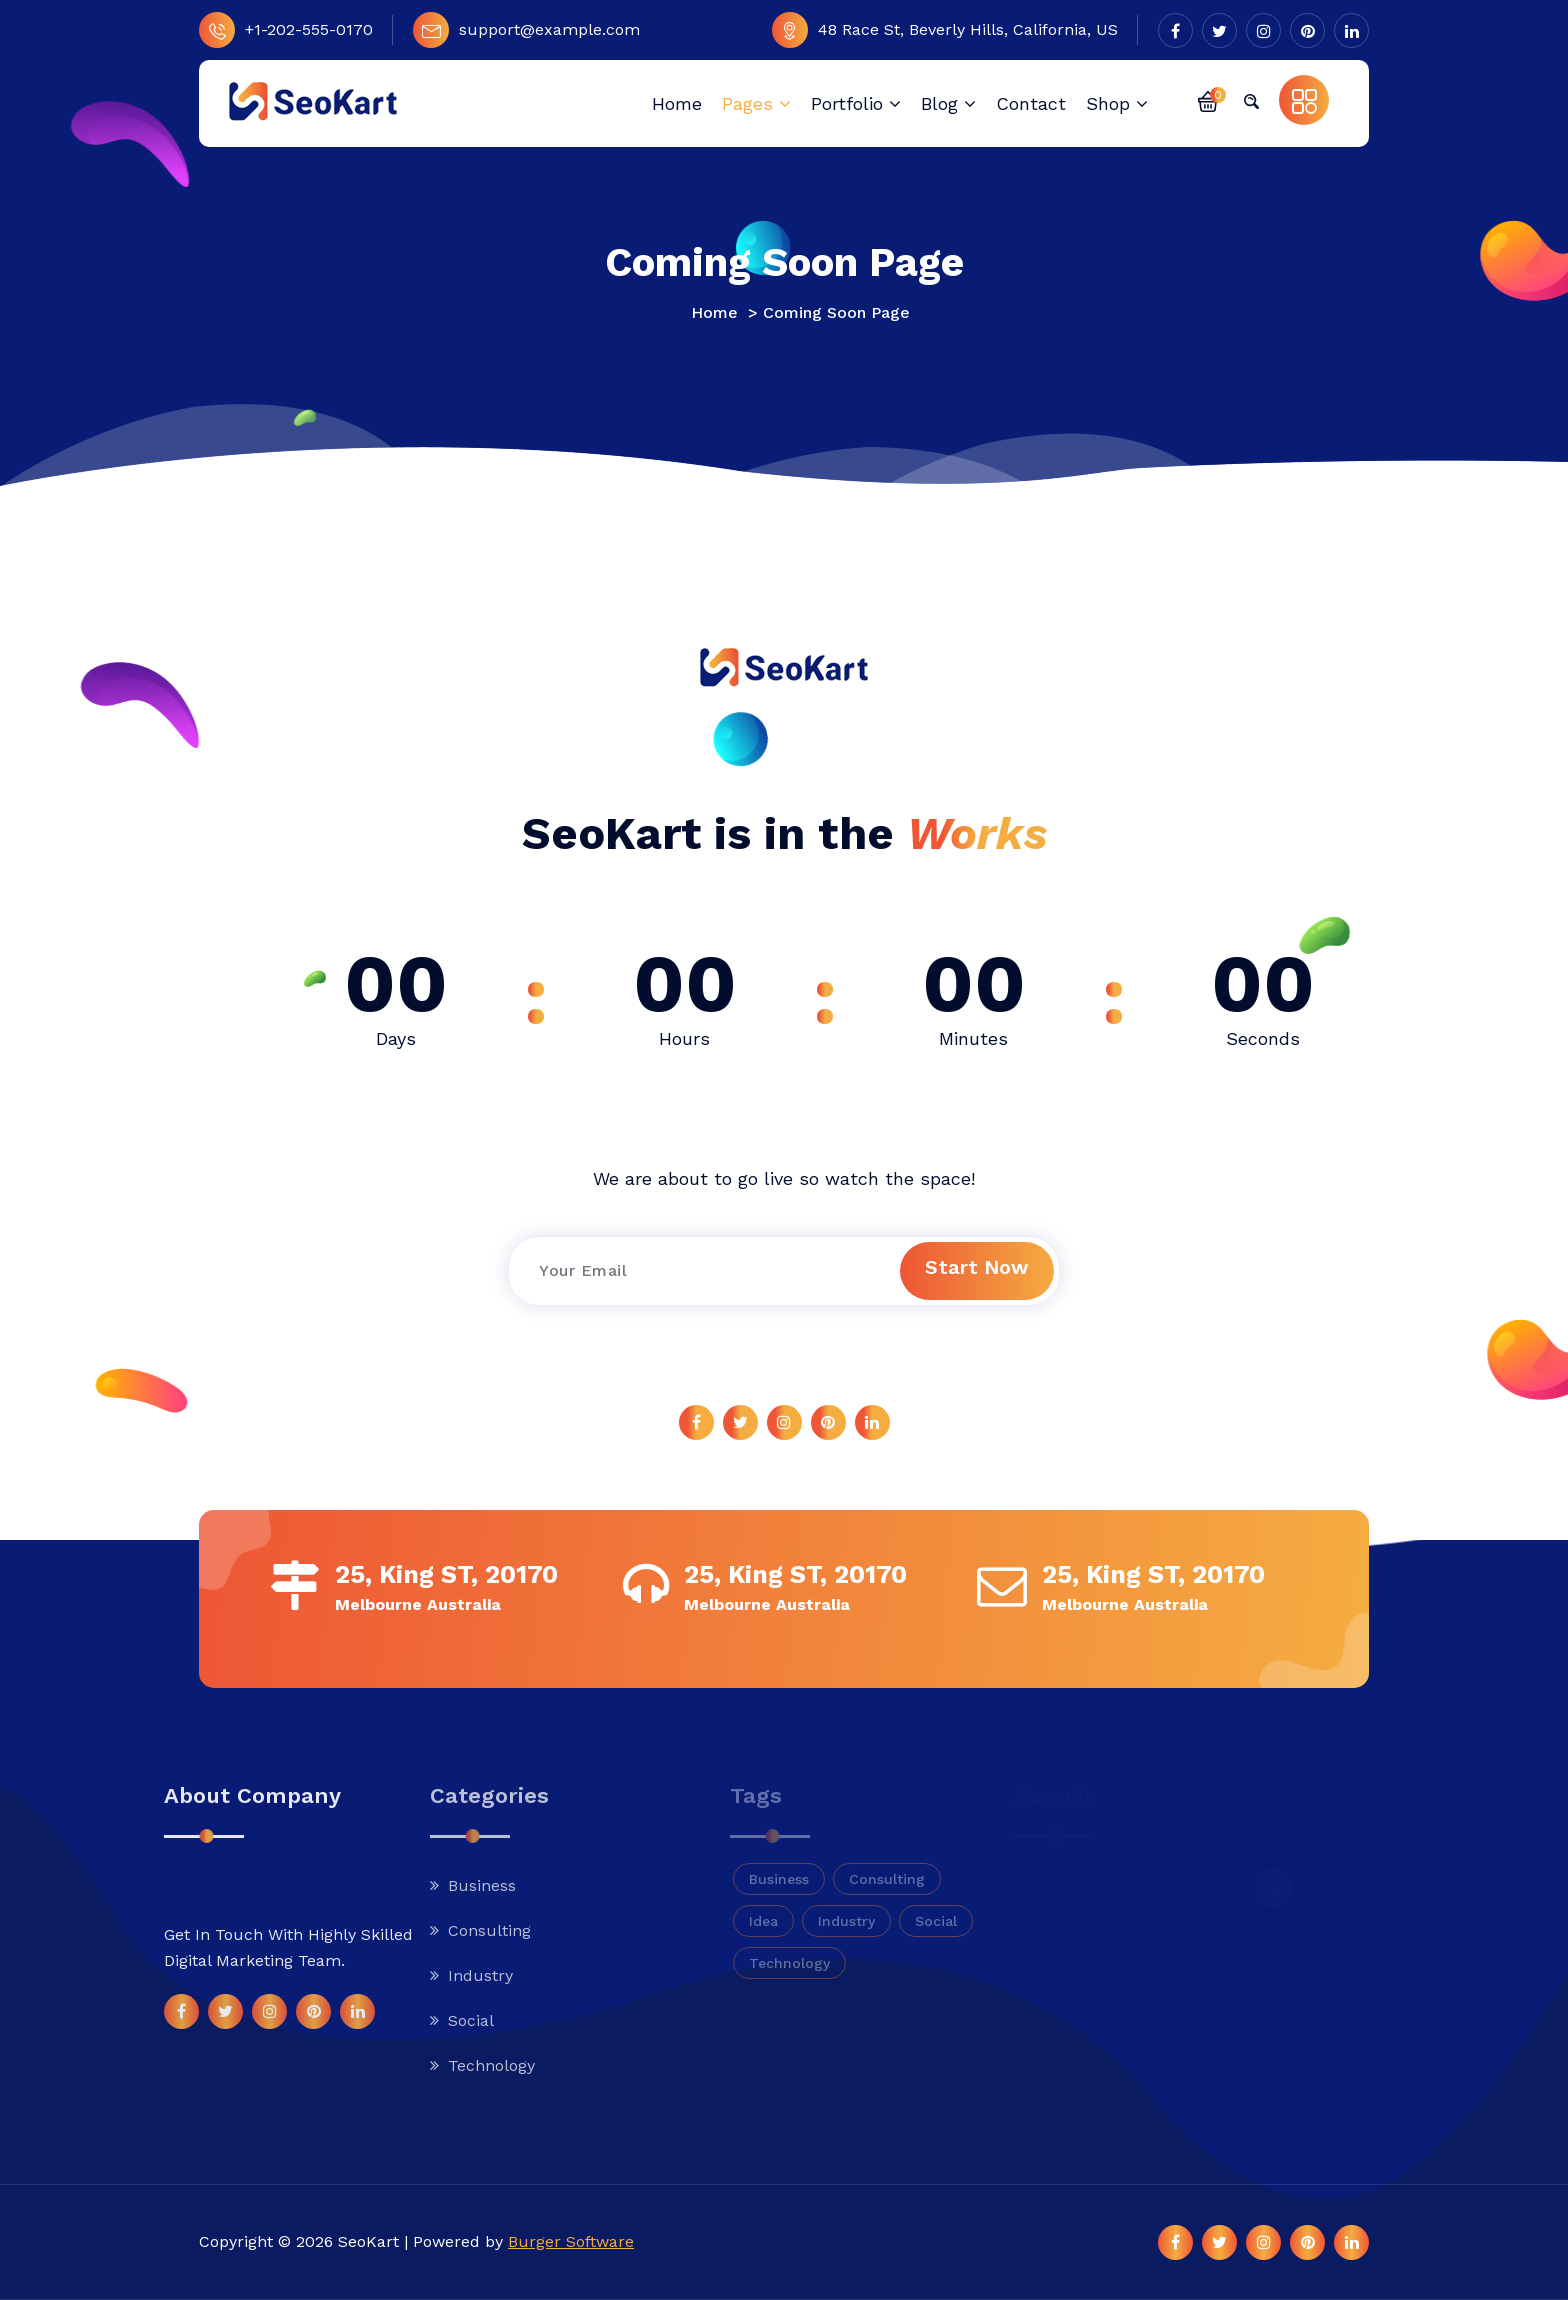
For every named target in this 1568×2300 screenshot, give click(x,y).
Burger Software (571, 2241)
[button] (1208, 100)
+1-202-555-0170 (286, 30)
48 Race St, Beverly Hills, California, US (945, 30)
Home (714, 312)
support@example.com (526, 30)
